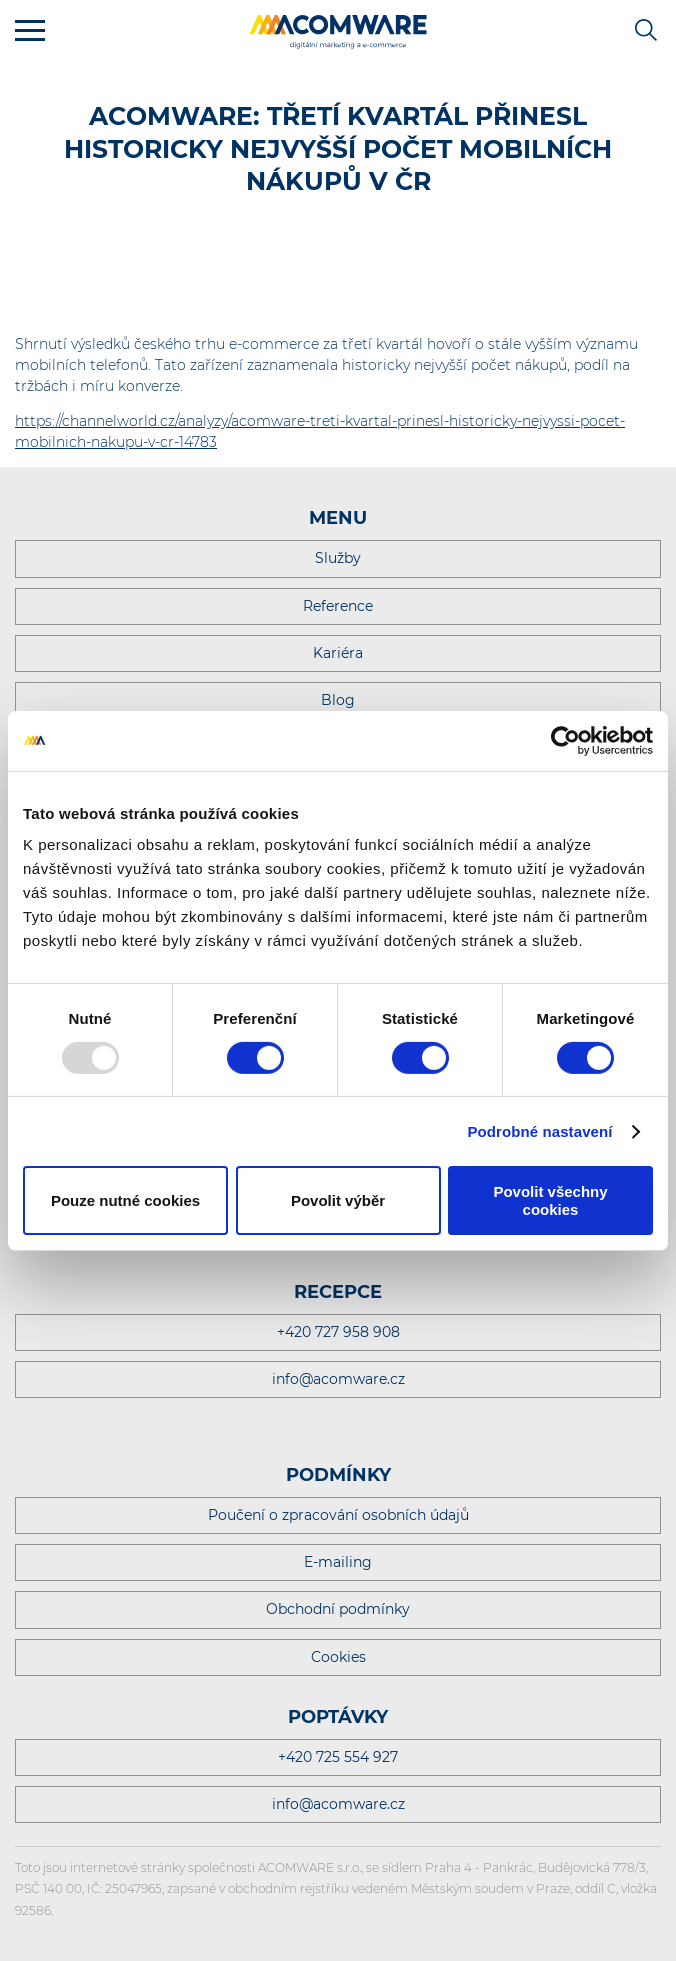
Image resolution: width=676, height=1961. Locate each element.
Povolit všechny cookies (550, 1200)
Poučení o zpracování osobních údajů (338, 1515)
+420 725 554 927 (338, 1757)
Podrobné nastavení (539, 1131)
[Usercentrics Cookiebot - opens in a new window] (565, 740)
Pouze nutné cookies (125, 1200)
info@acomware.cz (338, 1379)
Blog (338, 700)
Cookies (338, 1657)
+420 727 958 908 (338, 1332)
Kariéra (338, 653)
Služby (338, 558)
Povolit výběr (338, 1200)
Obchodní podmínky (338, 1609)
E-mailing (338, 1562)
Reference (338, 606)
